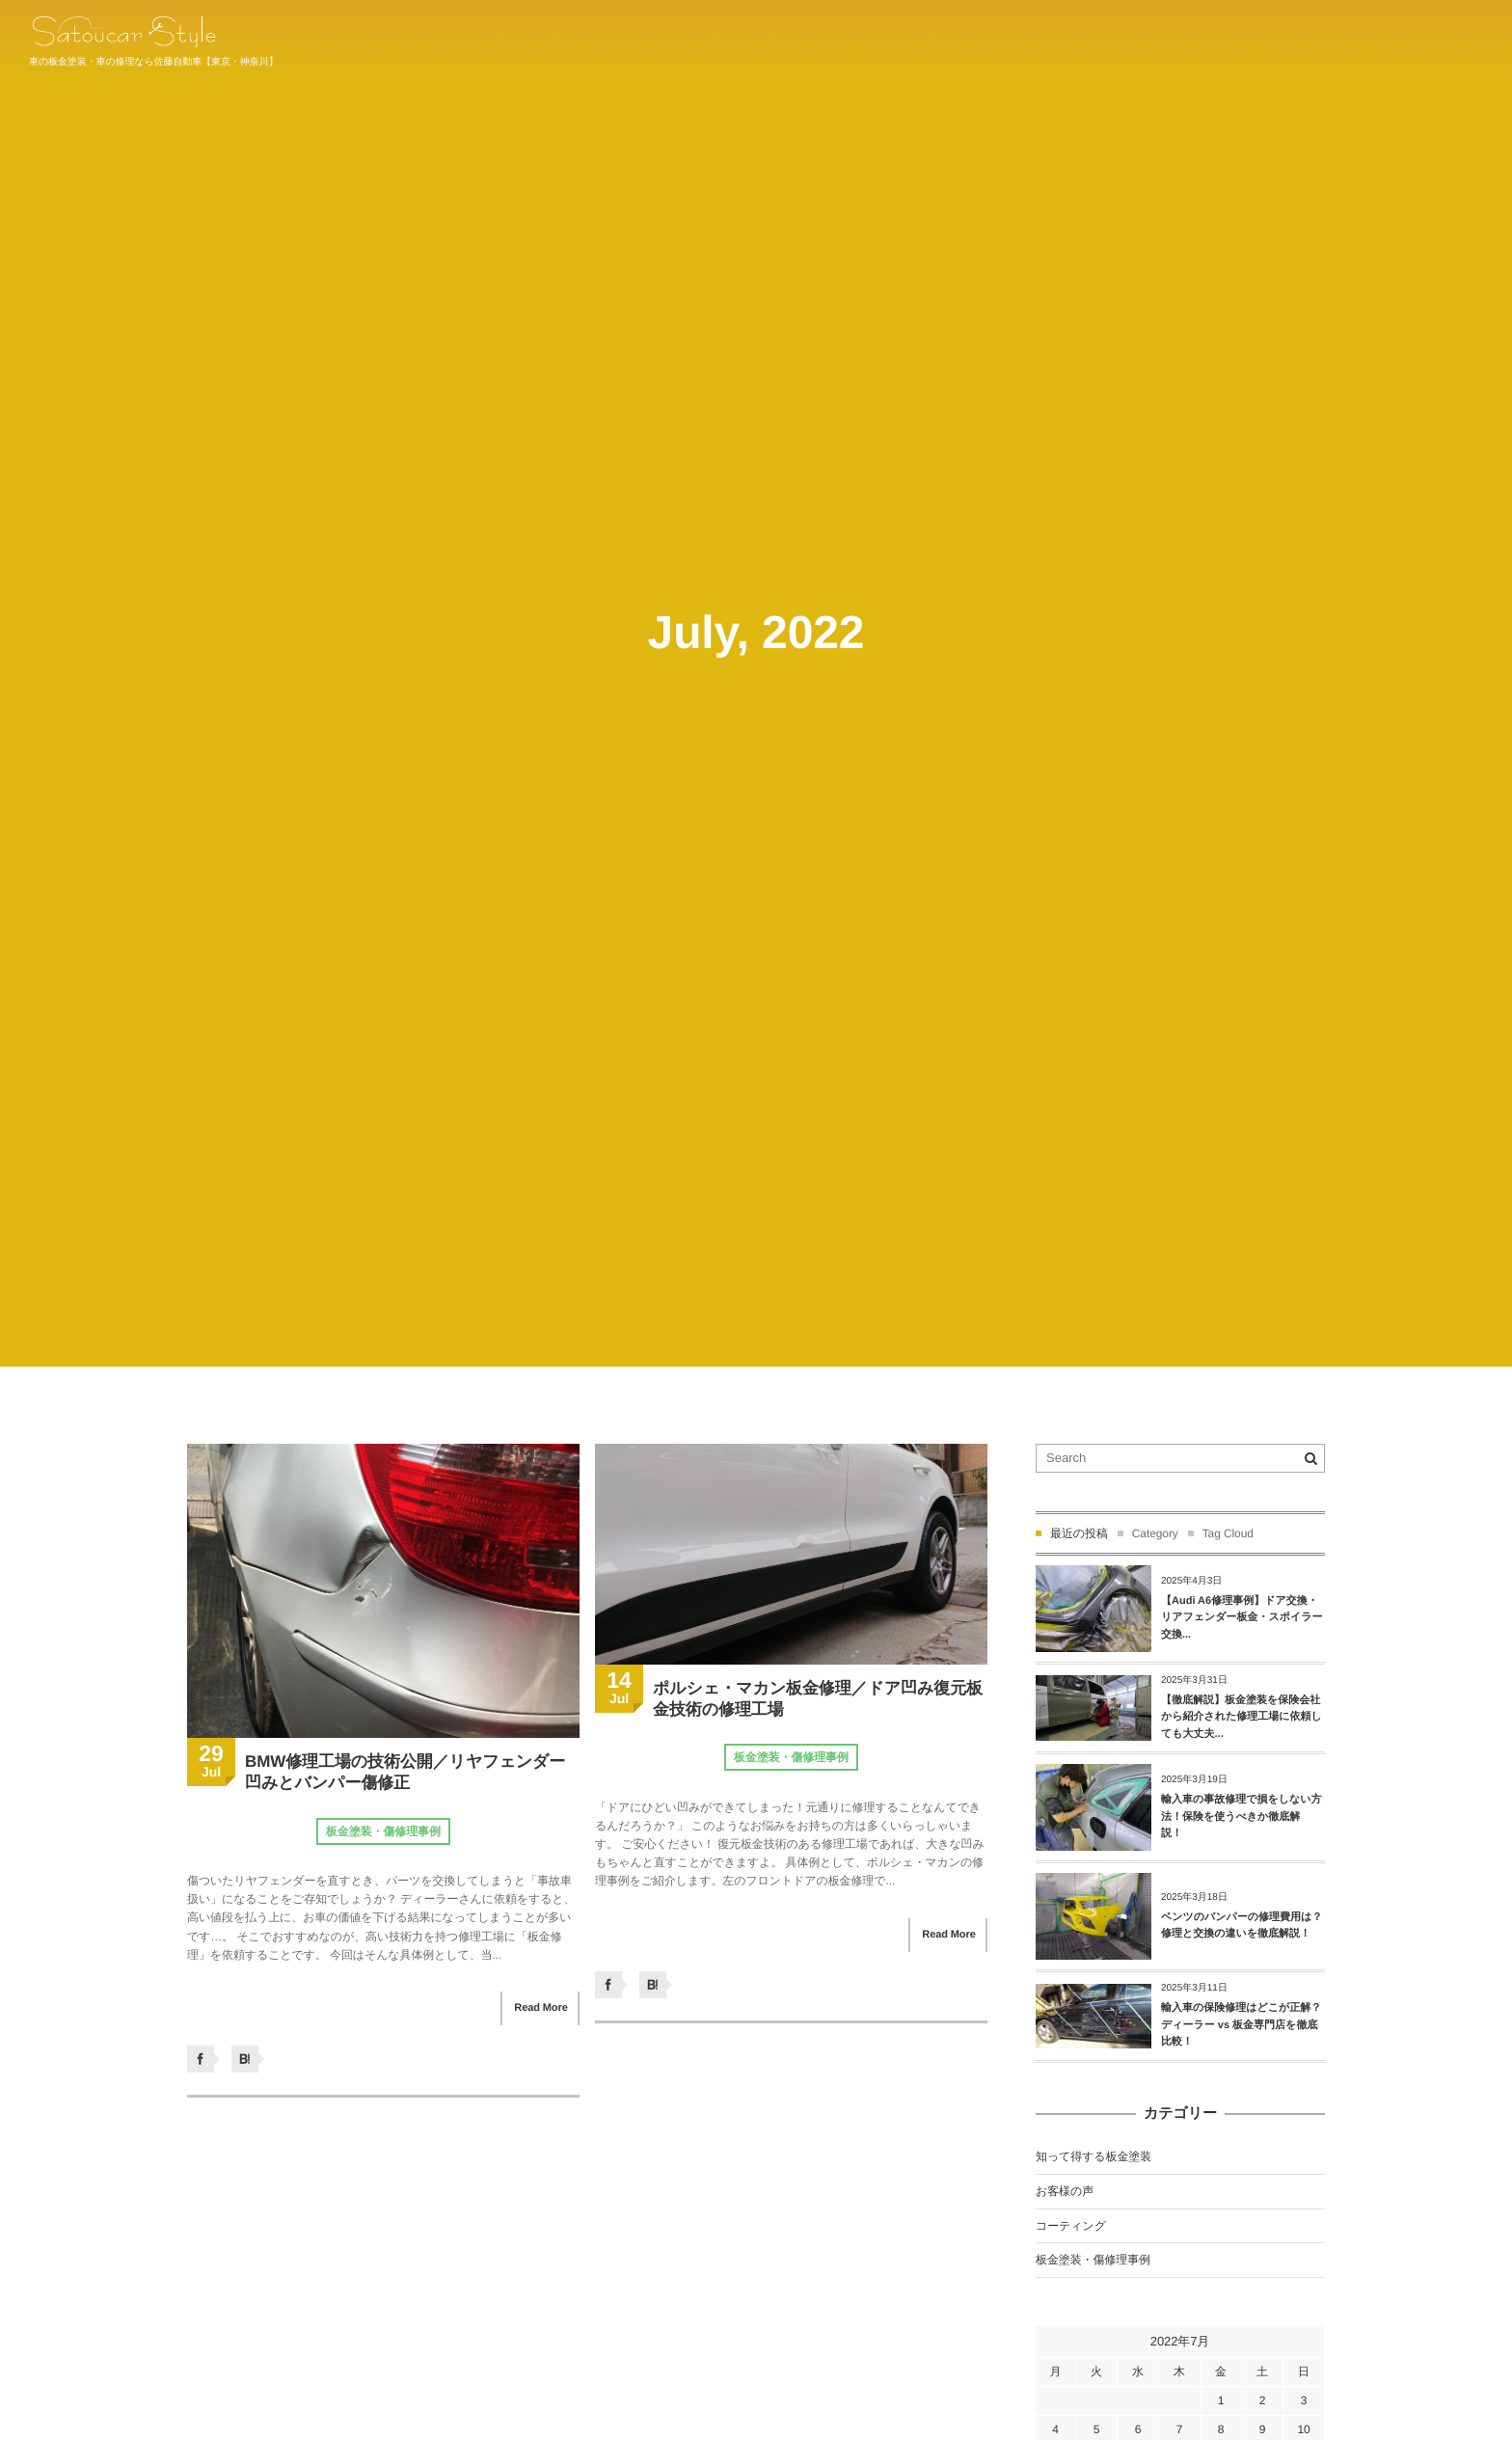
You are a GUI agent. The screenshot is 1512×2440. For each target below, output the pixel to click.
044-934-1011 (1441, 38)
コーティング (1071, 2226)
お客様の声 (1065, 2191)
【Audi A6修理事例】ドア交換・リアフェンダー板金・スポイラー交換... (1242, 1617)
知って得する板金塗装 (1093, 2156)
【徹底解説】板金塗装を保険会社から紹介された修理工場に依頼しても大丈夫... (1241, 1717)
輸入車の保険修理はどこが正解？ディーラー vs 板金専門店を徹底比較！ (1241, 2024)
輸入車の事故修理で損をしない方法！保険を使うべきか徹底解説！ (1241, 1816)
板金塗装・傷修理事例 (383, 1831)
